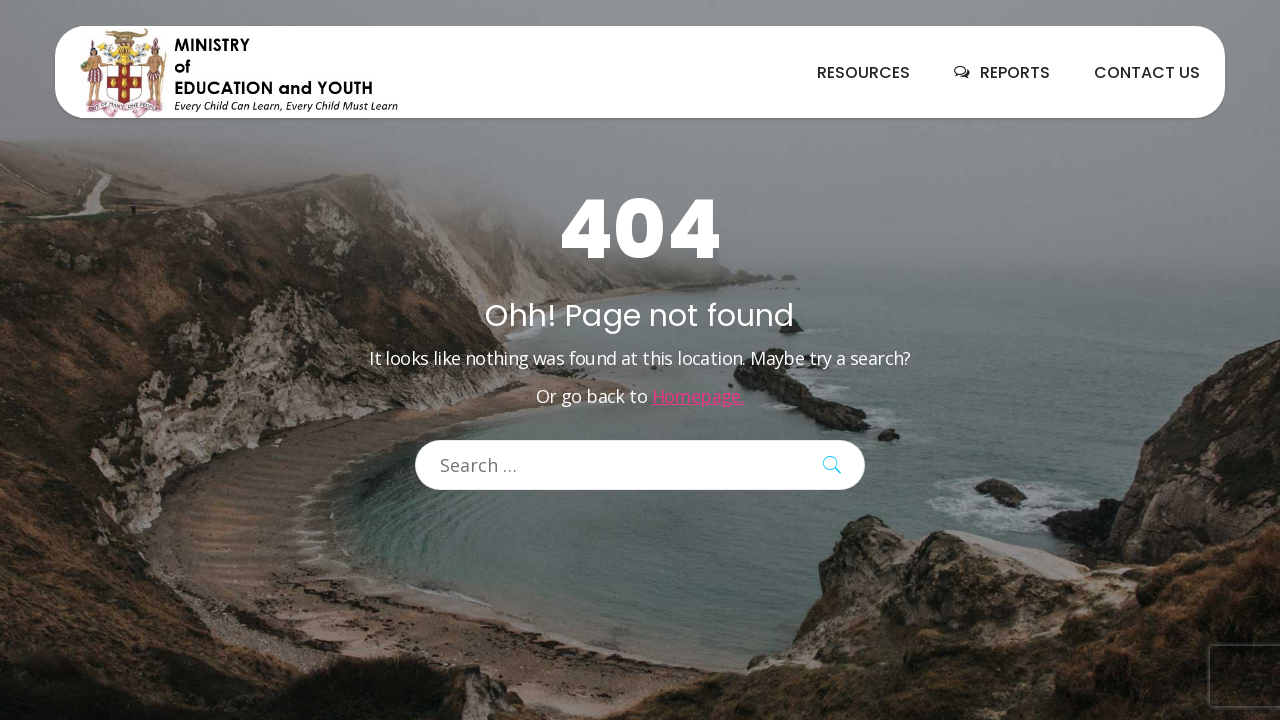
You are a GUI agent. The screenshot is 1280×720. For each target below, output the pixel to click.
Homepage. (698, 396)
